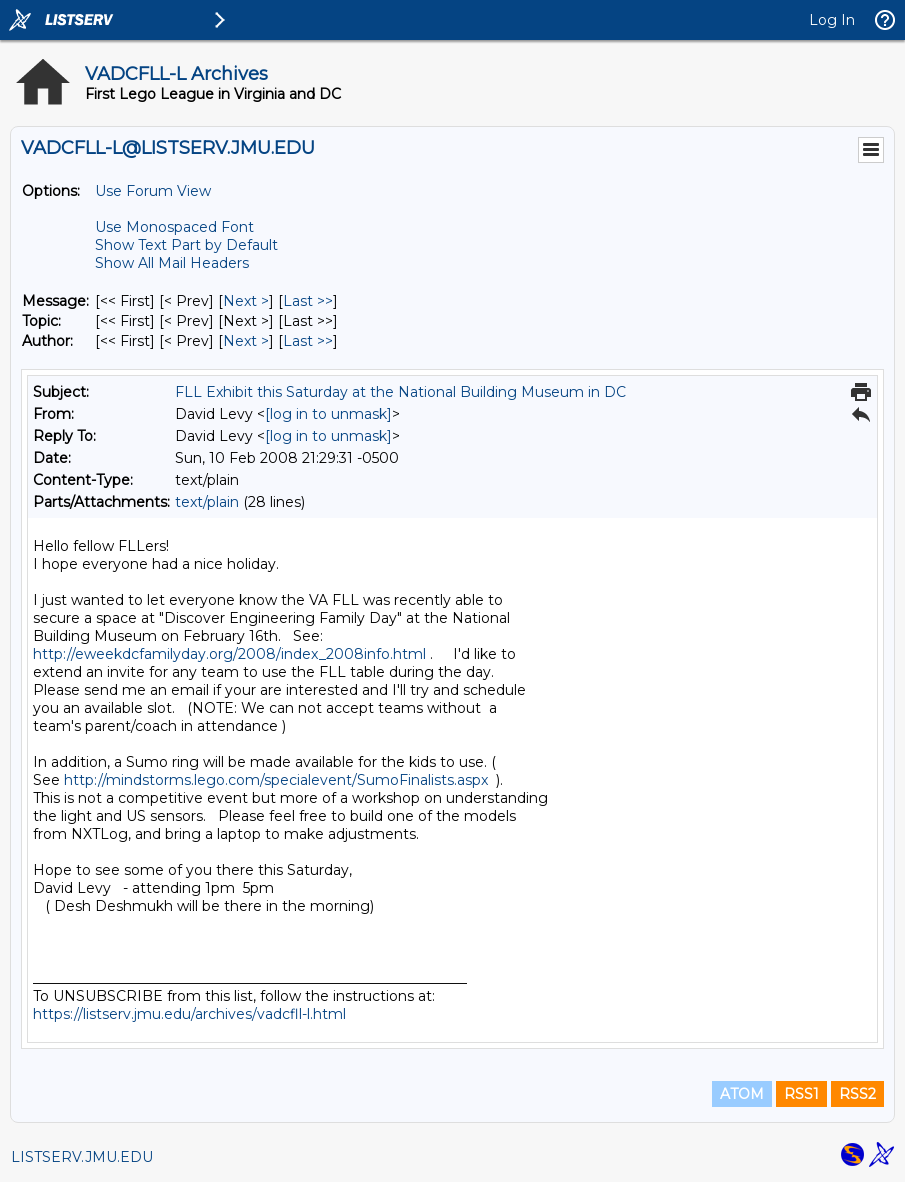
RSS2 (857, 1094)
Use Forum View (153, 191)
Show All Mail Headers (172, 263)
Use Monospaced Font (174, 227)
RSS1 (801, 1094)
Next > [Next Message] (246, 301)
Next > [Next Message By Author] (246, 341)
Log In (832, 20)
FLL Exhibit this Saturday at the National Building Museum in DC (400, 392)
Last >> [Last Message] (308, 301)
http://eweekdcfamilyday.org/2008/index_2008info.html (229, 654)
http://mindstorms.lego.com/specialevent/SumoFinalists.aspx (276, 780)
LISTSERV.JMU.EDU (82, 1157)
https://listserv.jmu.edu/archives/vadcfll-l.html (189, 1014)
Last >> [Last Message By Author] (308, 341)
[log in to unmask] (328, 414)
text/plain (207, 502)
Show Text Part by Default (186, 245)
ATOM (742, 1094)
